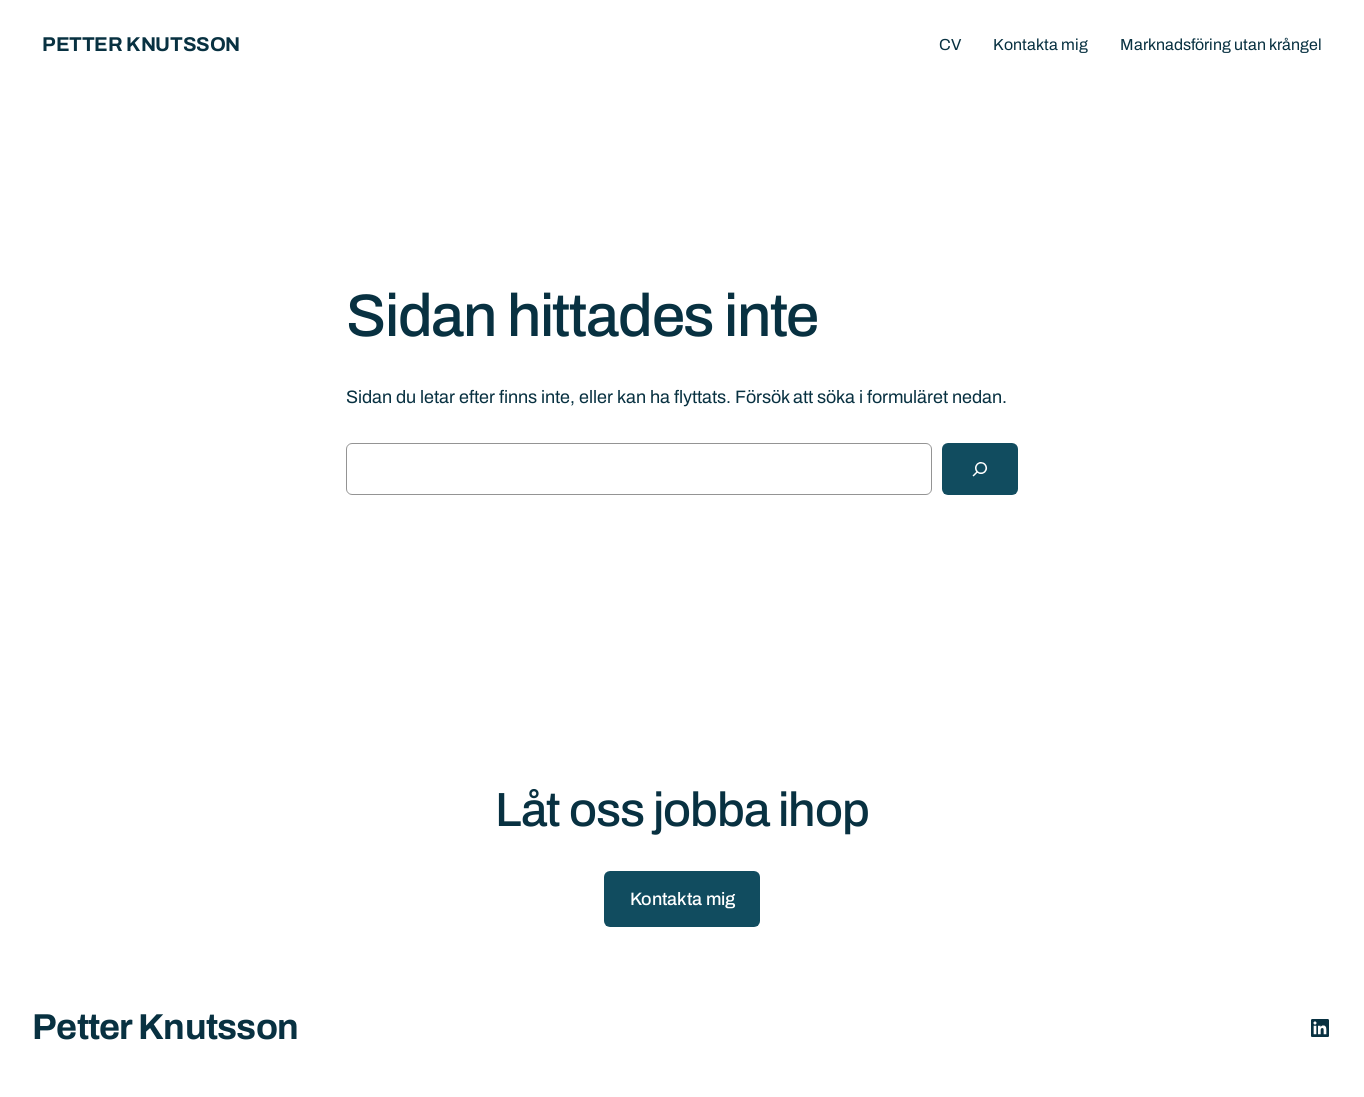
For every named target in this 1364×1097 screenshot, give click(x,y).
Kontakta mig (682, 899)
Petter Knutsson (141, 44)
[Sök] (980, 469)
